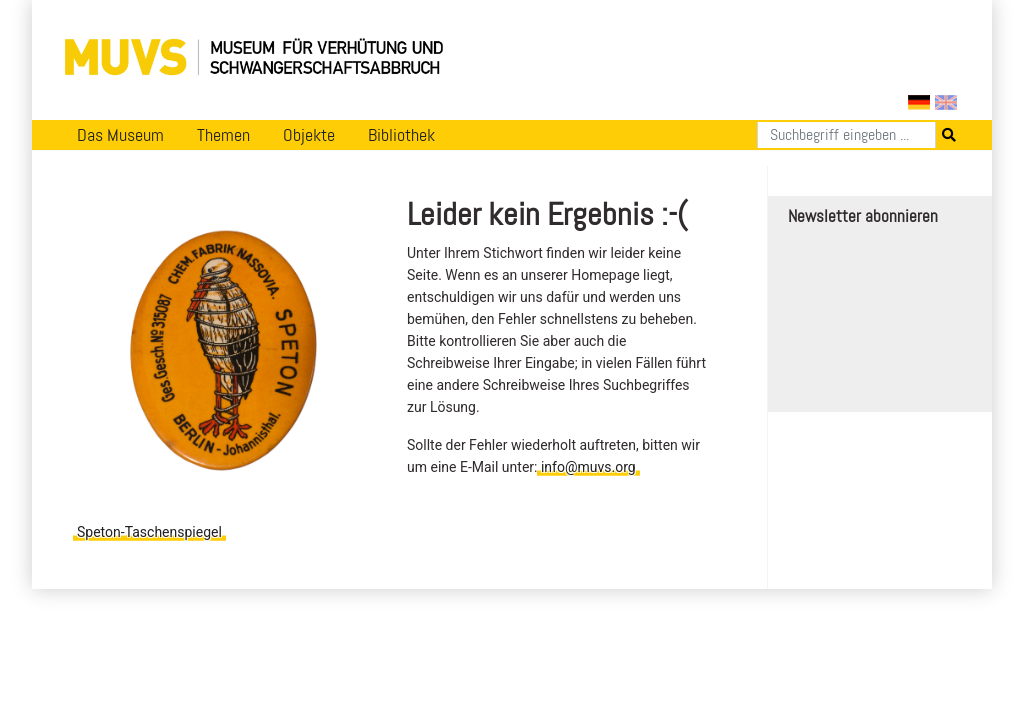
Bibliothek (401, 135)
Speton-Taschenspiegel (149, 532)
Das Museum (120, 135)
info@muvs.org (588, 467)
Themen (223, 135)
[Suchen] (846, 135)
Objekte (309, 135)
